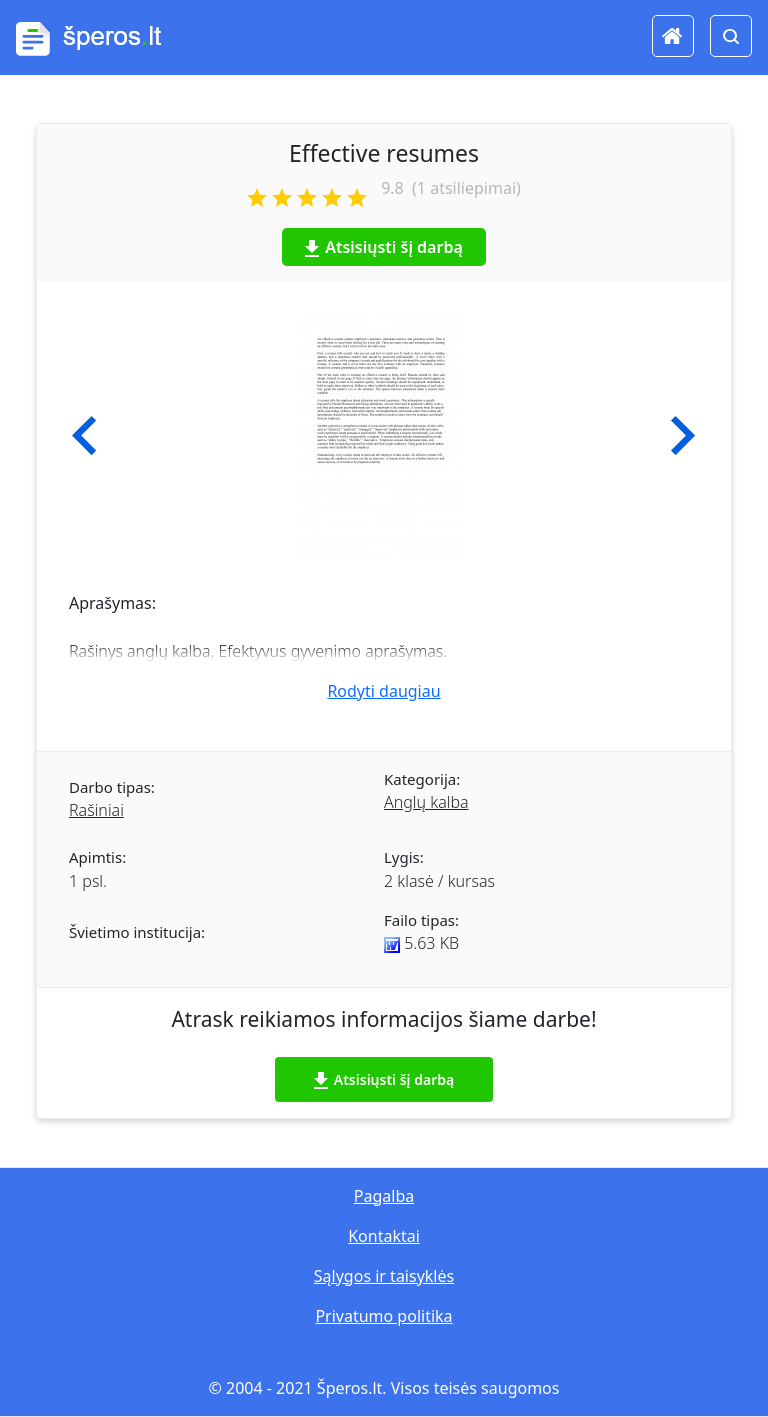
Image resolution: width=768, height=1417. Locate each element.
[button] (84, 436)
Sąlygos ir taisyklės (384, 1276)
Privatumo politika (383, 1316)
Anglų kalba (426, 802)
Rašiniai (96, 810)
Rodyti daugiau (383, 691)
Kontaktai (384, 1236)
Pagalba (384, 1196)
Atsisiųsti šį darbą (384, 247)
